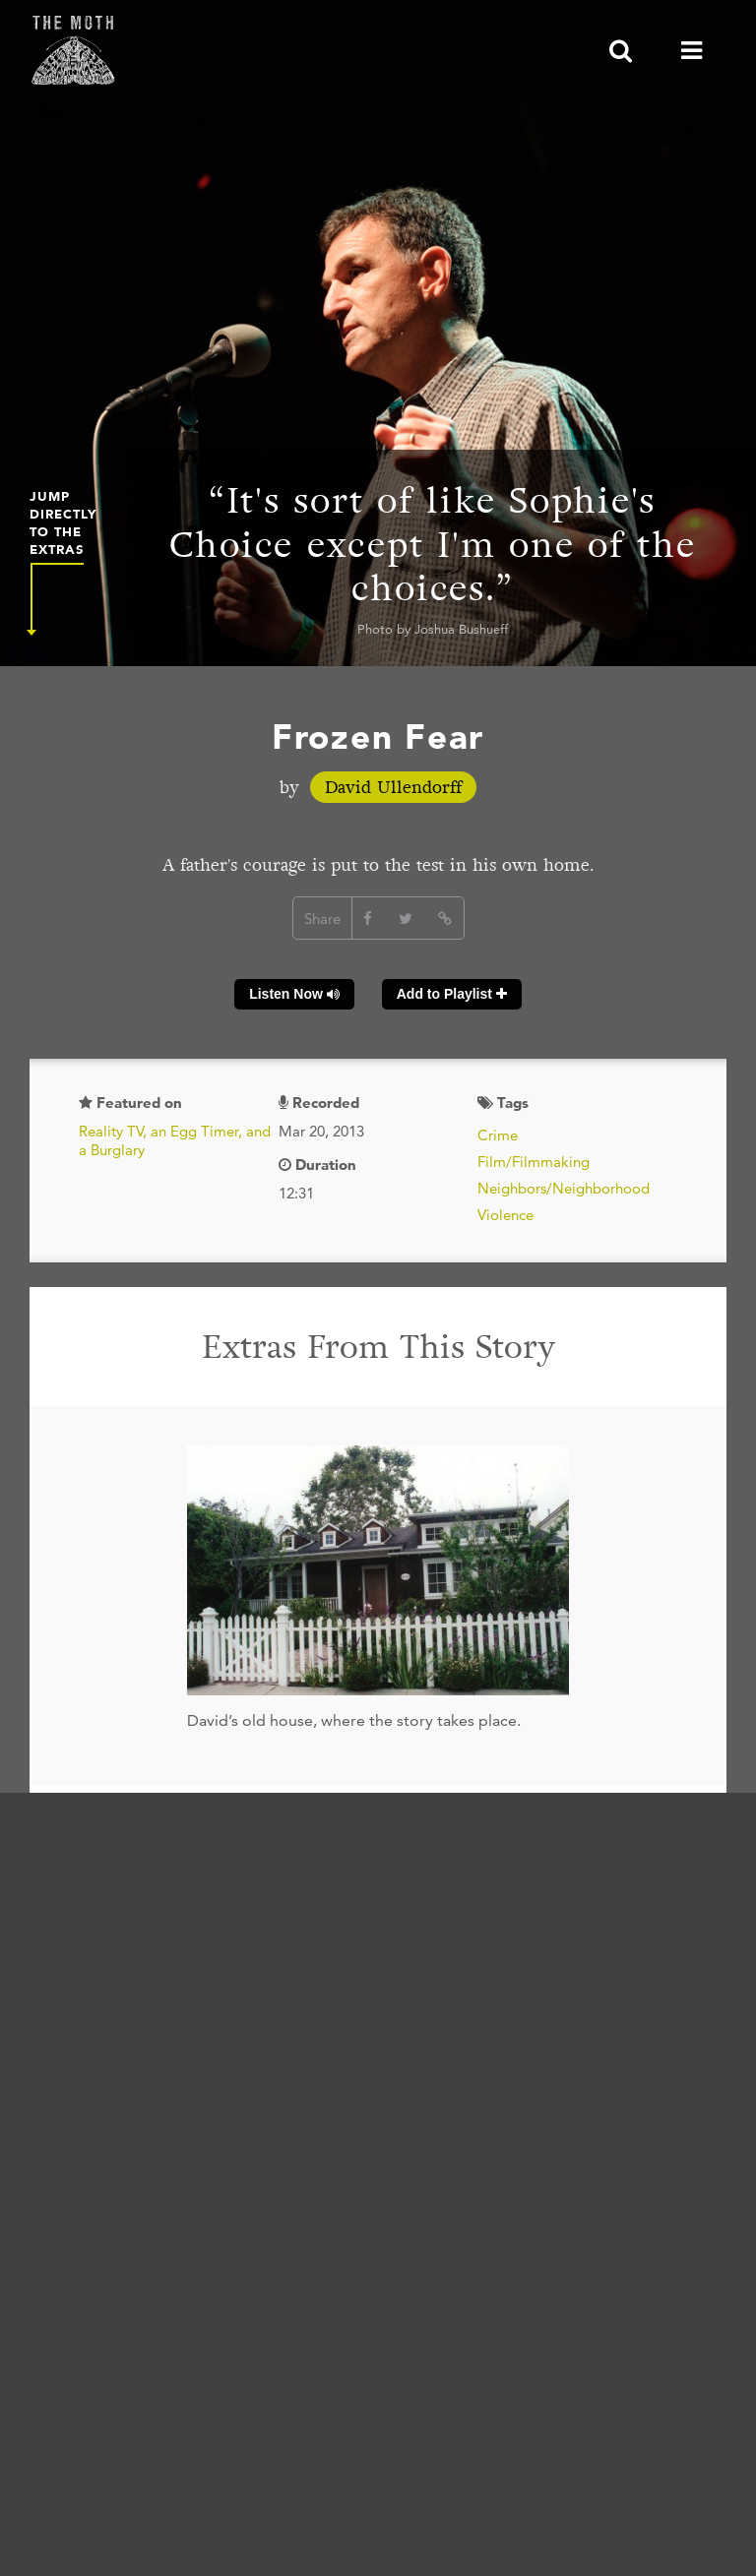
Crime (497, 1135)
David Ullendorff (393, 787)
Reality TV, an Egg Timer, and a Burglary (175, 1141)
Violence (505, 1214)
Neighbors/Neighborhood (563, 1188)
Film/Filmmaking (533, 1161)
